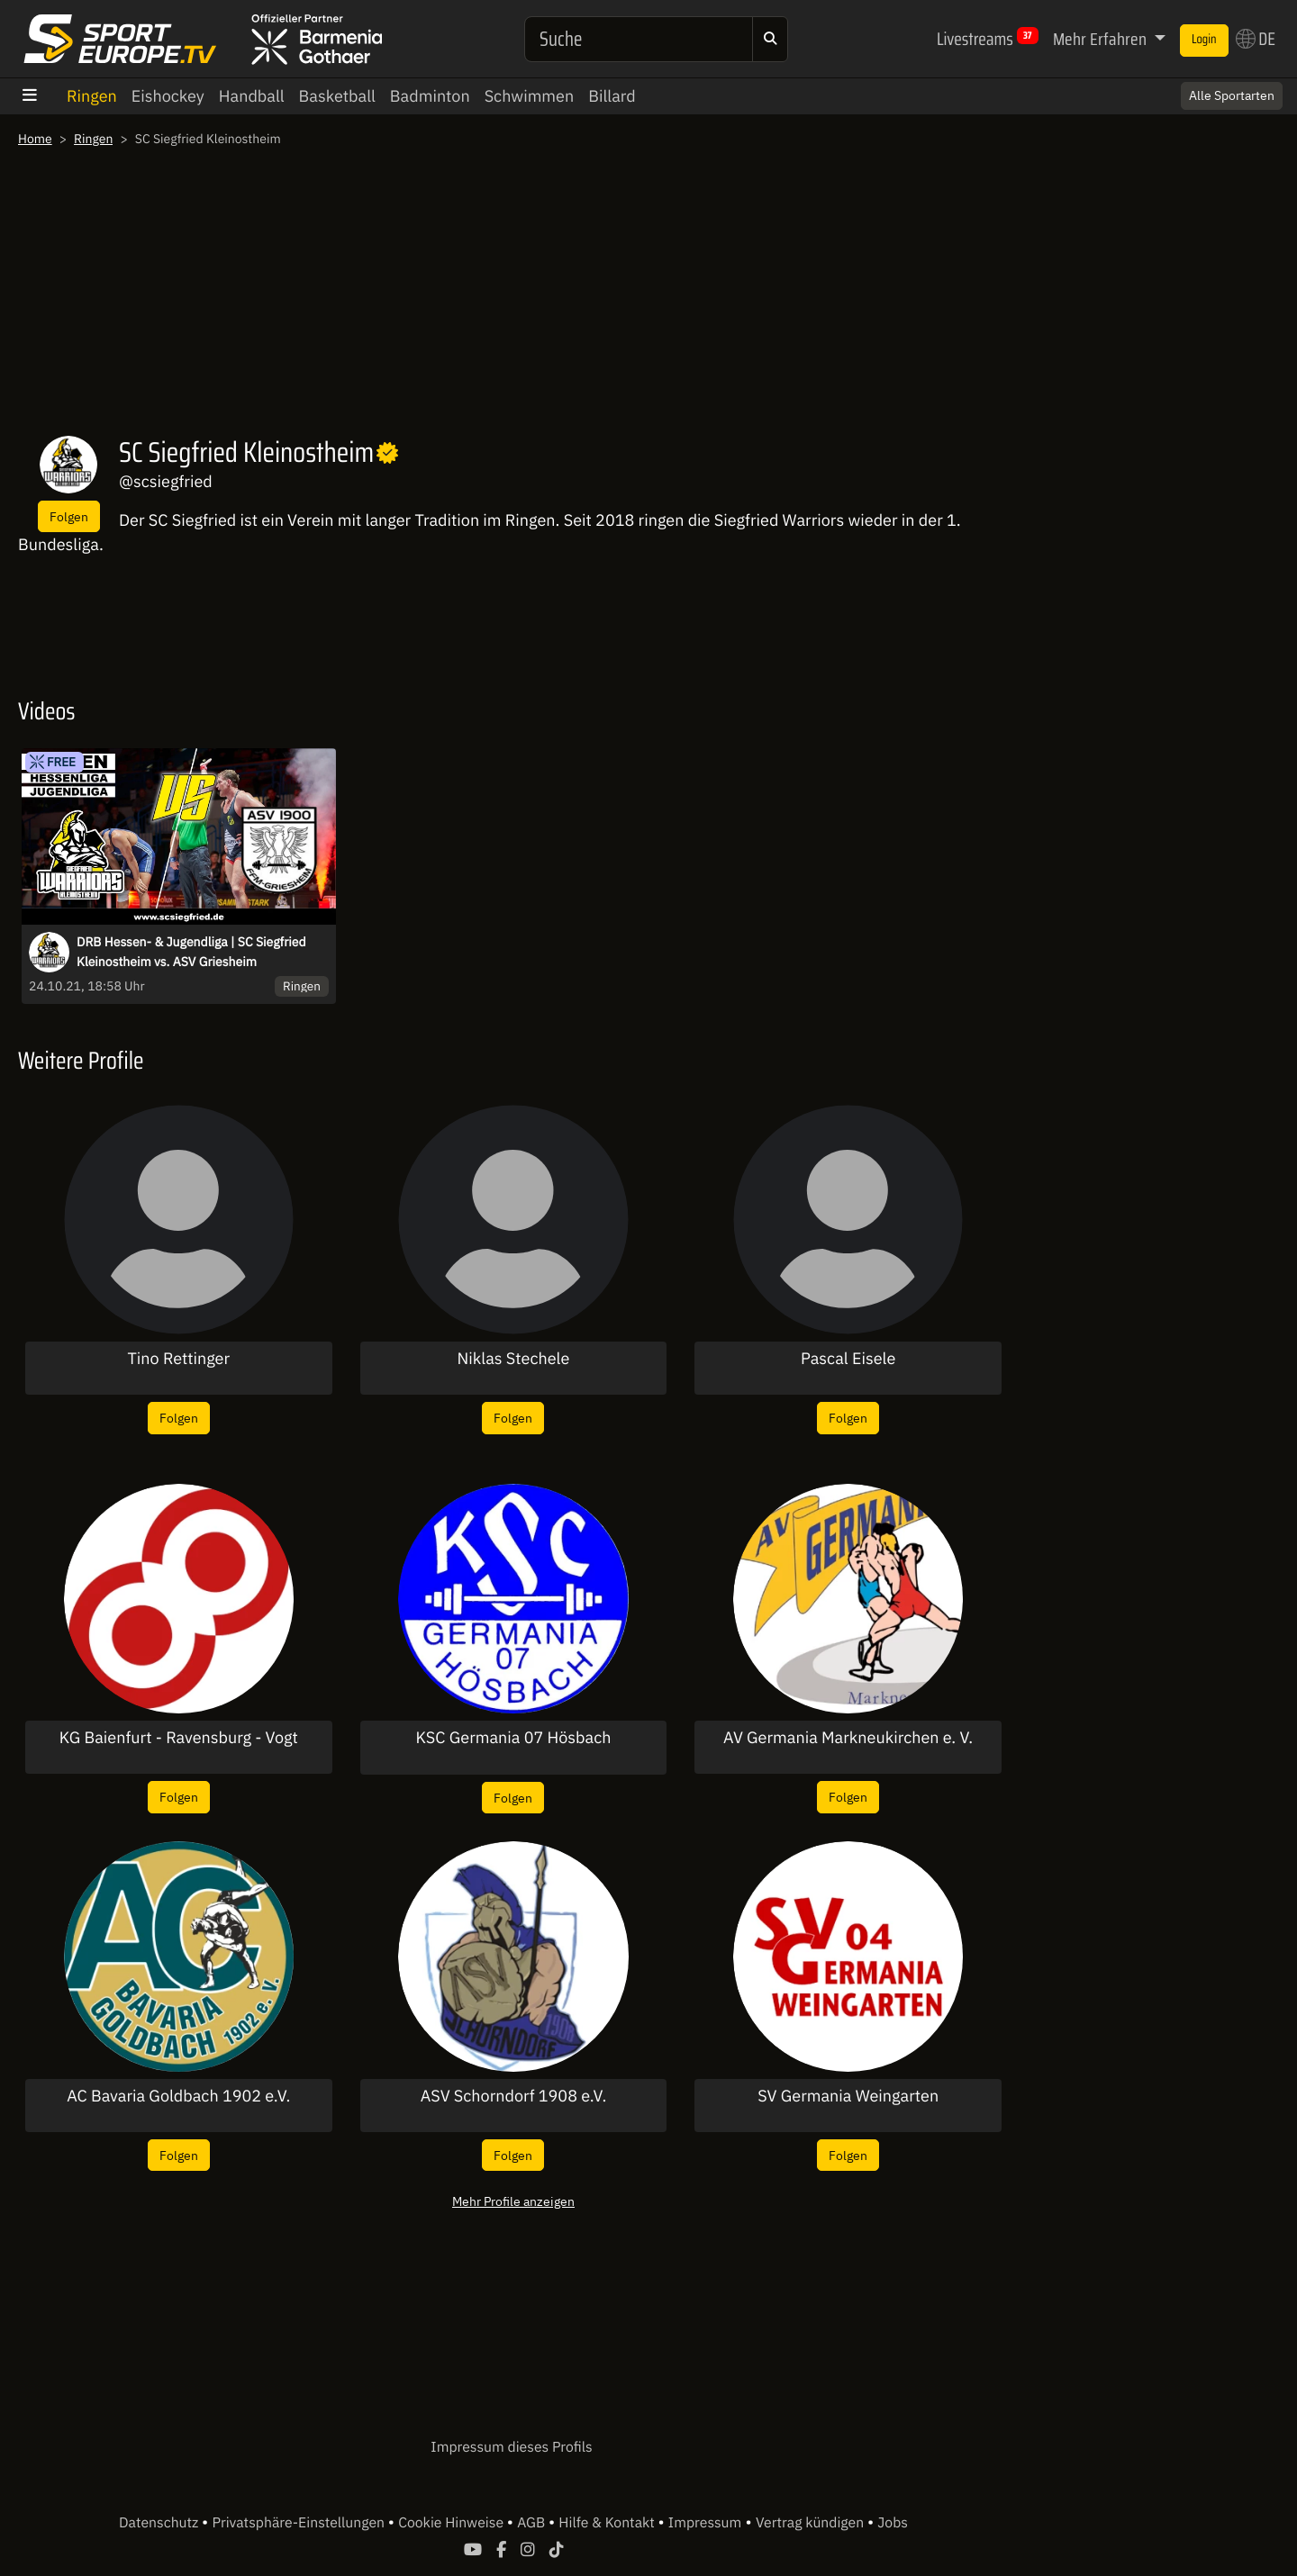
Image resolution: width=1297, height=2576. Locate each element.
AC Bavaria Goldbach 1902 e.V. (178, 2096)
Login (1204, 40)
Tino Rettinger (179, 1359)
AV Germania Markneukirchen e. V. (848, 1738)
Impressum (704, 2523)
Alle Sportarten (1231, 95)
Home (35, 139)
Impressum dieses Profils (511, 2447)
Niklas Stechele (514, 1359)
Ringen (92, 96)
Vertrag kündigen (811, 2523)
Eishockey (168, 96)
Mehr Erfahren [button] (1101, 38)
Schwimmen (530, 96)
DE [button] (1255, 38)
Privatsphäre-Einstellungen (300, 2523)
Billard (612, 96)
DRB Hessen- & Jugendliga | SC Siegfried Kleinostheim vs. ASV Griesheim (191, 952)
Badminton (430, 96)
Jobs (892, 2523)
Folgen (69, 516)
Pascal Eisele (848, 1359)
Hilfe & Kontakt (608, 2523)
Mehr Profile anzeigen (513, 2201)
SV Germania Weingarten (848, 2096)
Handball (252, 96)
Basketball (337, 96)
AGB (533, 2523)
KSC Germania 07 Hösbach (514, 1738)
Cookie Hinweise (452, 2523)
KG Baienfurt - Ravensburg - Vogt (178, 1738)
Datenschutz (160, 2523)
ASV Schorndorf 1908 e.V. (514, 2096)
